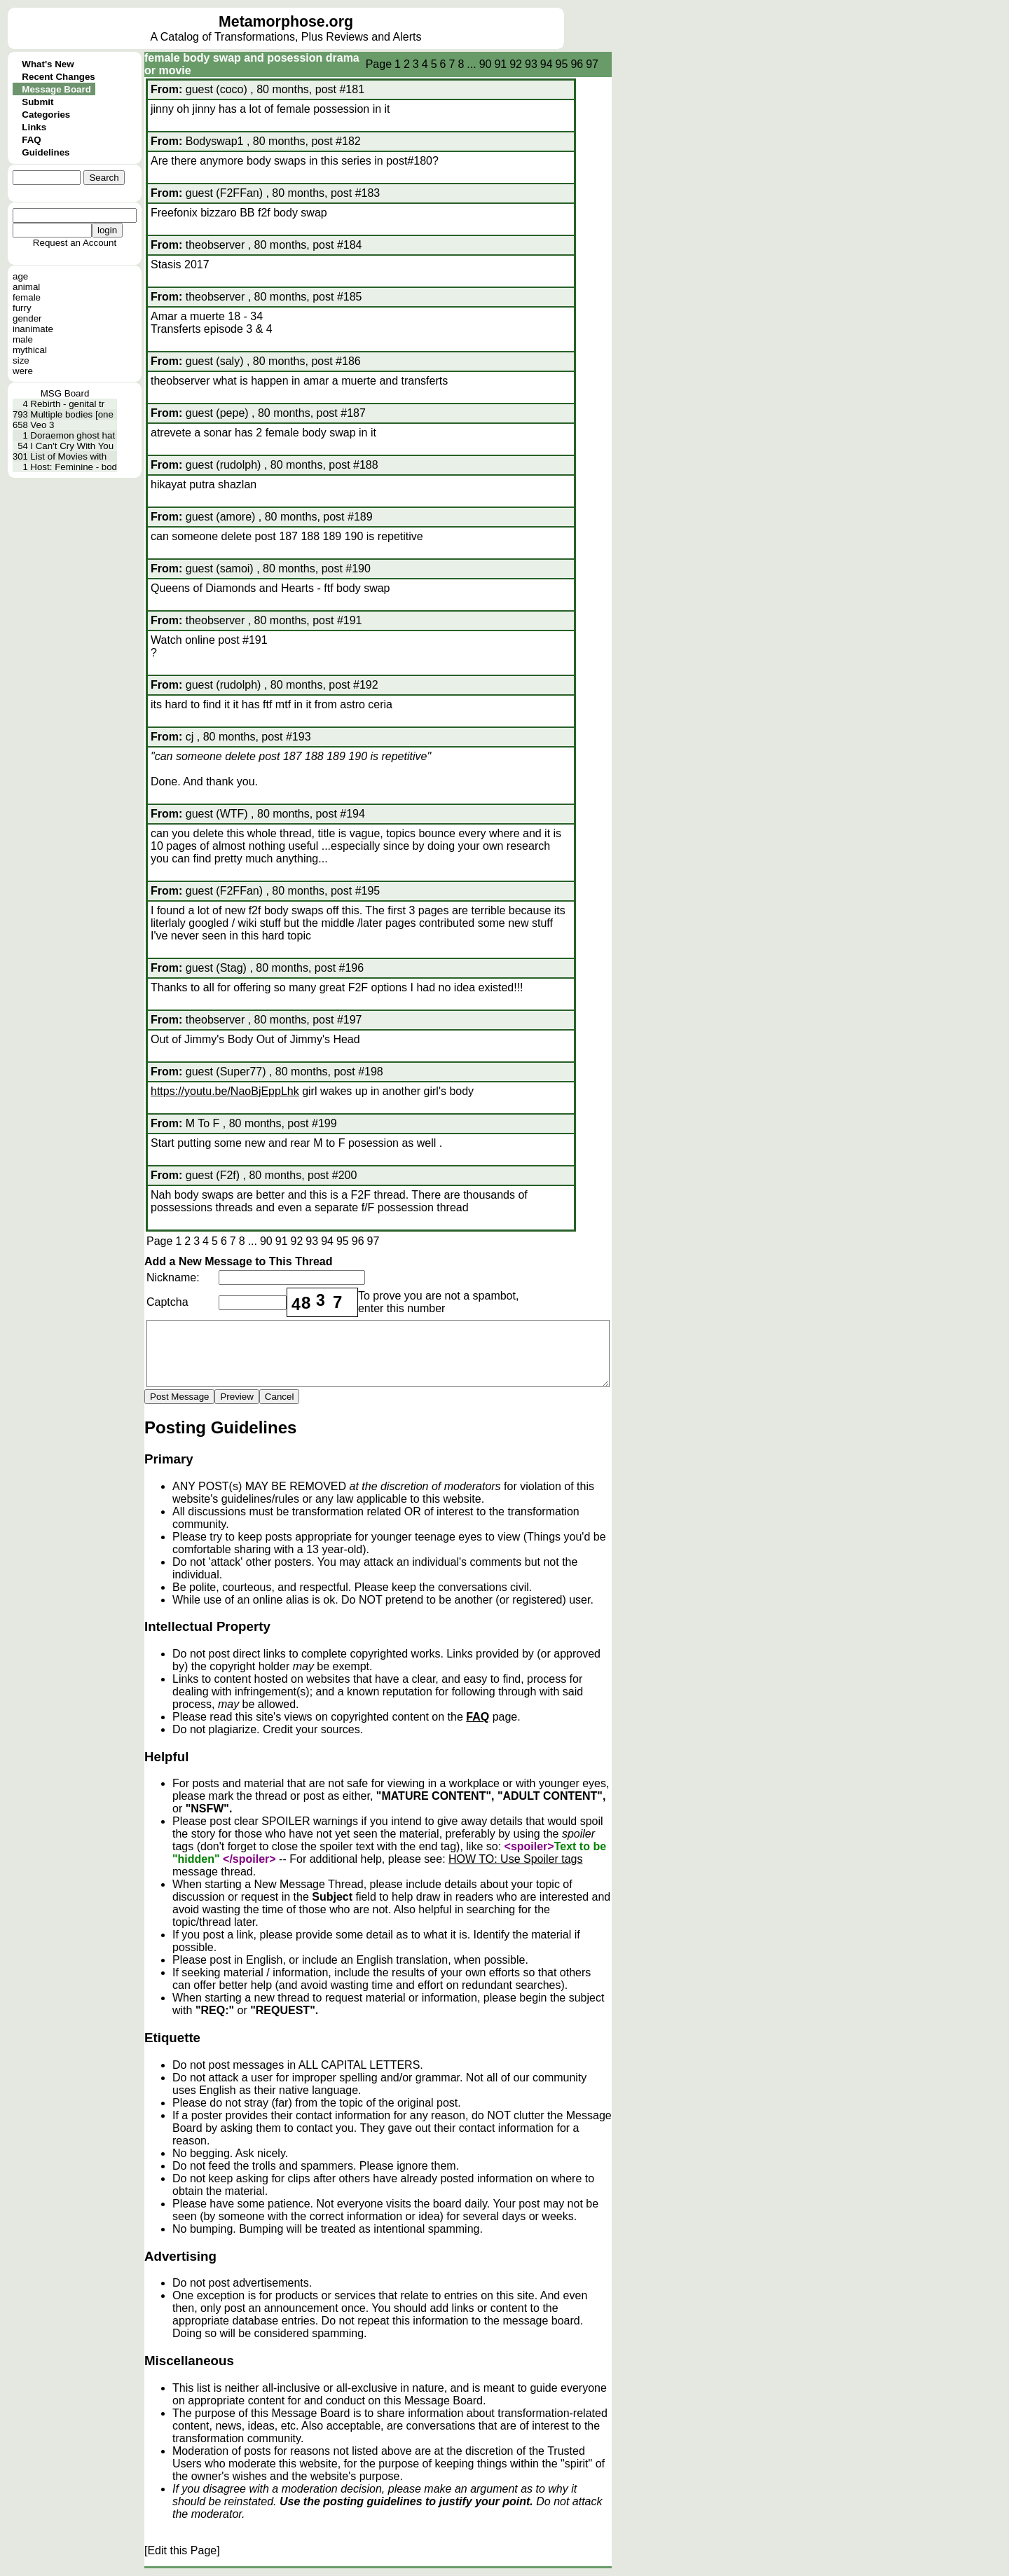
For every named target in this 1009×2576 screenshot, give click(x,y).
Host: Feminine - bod (73, 467)
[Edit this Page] (182, 2550)
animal (26, 287)
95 (562, 64)
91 (500, 64)
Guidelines (45, 152)
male (23, 339)
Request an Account (74, 242)
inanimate (33, 329)
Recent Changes (58, 76)
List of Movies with (68, 456)
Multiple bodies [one (72, 414)
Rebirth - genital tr (67, 404)
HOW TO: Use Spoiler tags (515, 1859)
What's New (48, 64)
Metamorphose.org (286, 21)
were (23, 371)
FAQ (31, 140)
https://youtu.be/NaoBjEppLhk (225, 1091)
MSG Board (65, 393)
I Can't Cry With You (72, 446)
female (27, 297)
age (20, 276)
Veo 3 (42, 425)
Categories (46, 114)
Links (34, 127)
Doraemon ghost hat (72, 435)
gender (27, 318)
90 (485, 64)
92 (515, 64)
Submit (37, 102)
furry (22, 308)
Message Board (56, 89)
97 (592, 64)
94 (546, 64)
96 (576, 64)
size (21, 360)
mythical (30, 350)
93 (531, 64)
